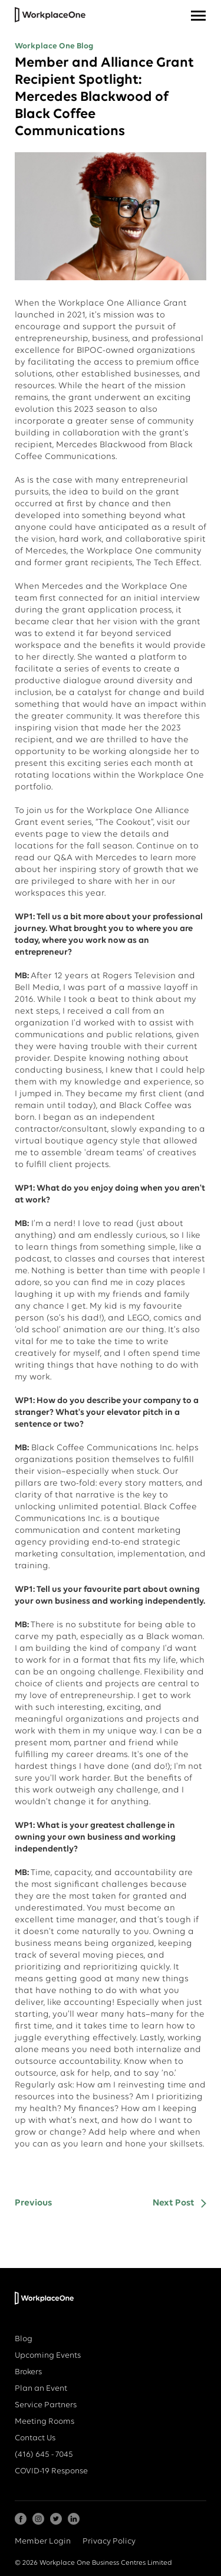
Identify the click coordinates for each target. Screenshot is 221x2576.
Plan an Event (41, 2388)
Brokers (28, 2372)
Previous (33, 2203)
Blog (23, 2339)
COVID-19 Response (51, 2471)
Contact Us (35, 2438)
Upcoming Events (48, 2355)
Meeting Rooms (44, 2421)
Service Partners (46, 2405)
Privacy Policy (109, 2541)
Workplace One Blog (54, 46)
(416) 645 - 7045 (44, 2454)
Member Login (43, 2541)
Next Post (173, 2203)
